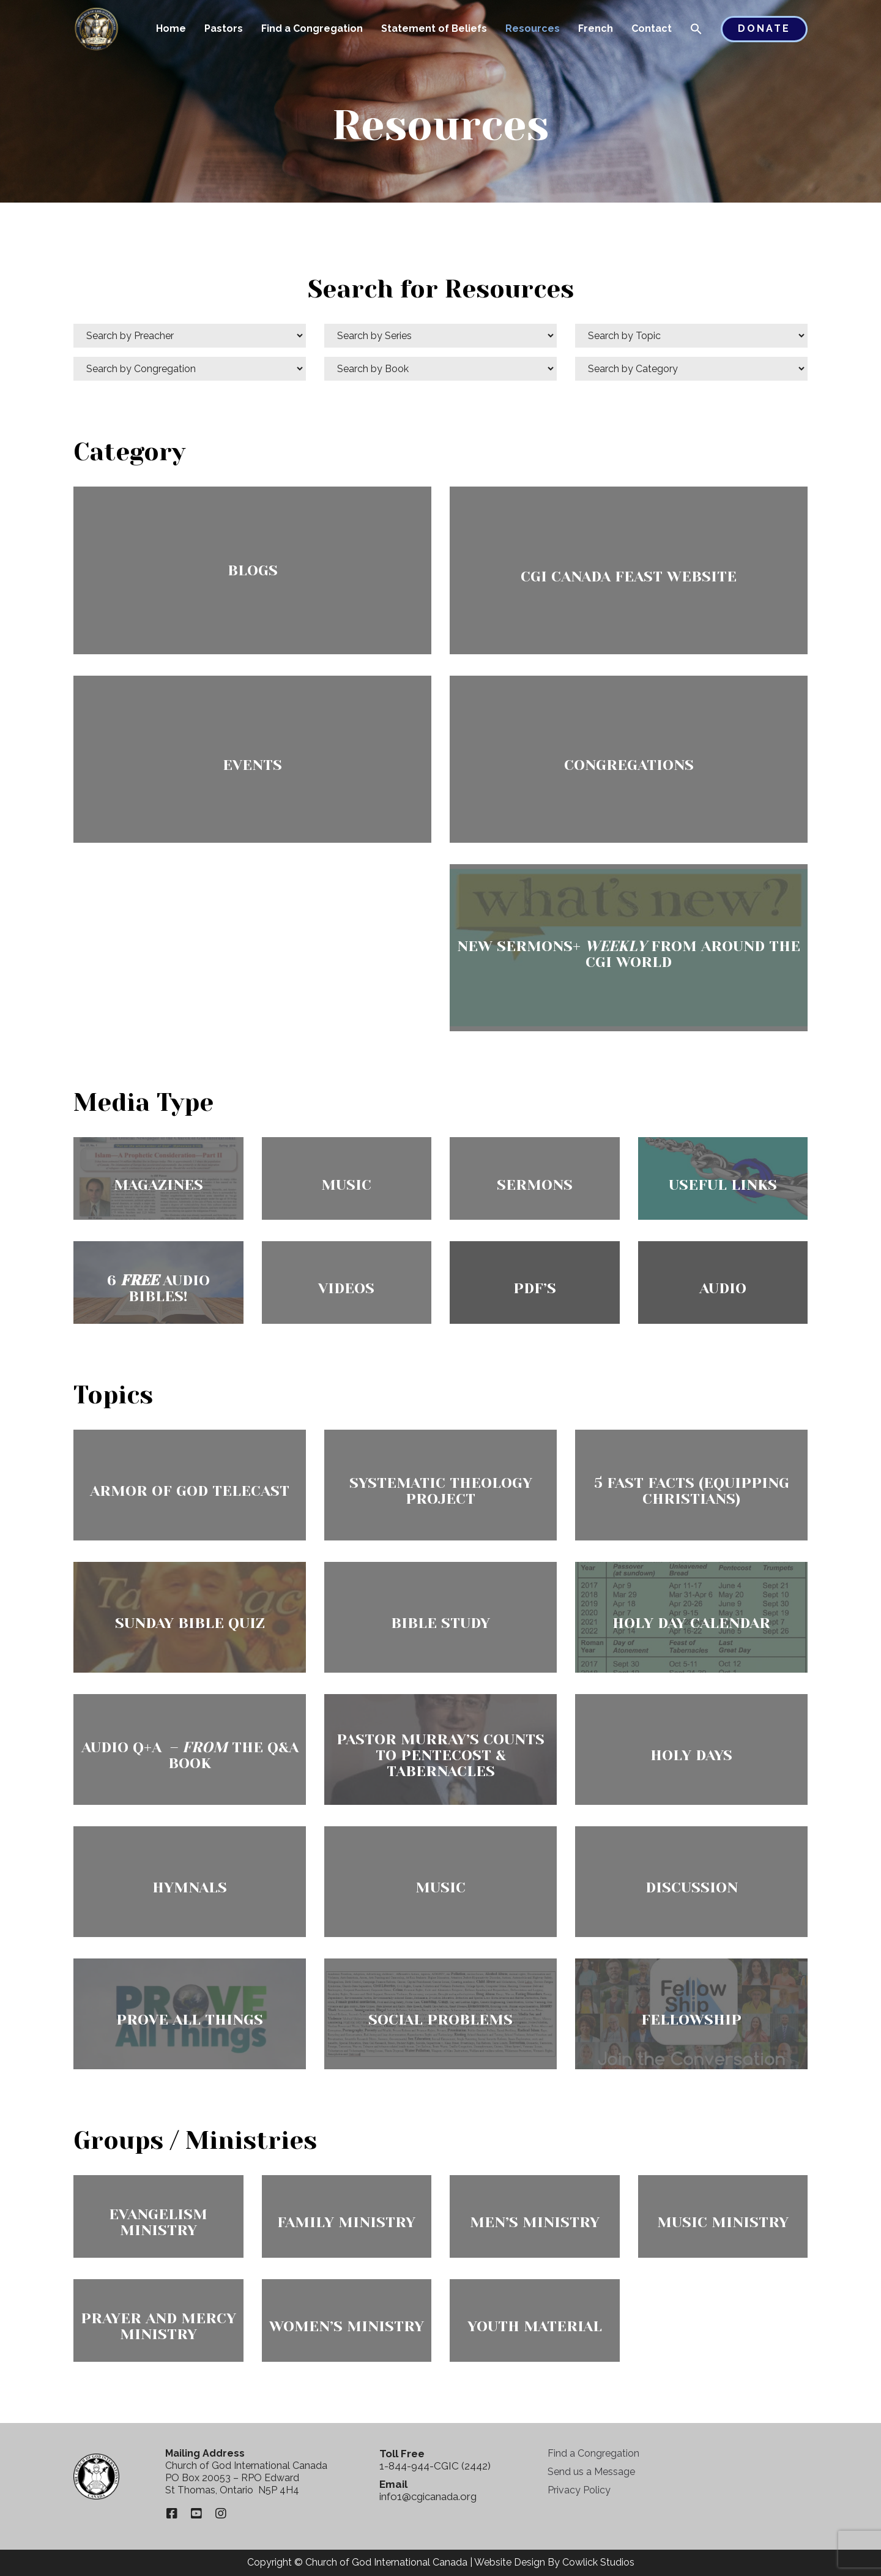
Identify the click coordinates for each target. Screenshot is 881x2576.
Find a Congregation (312, 28)
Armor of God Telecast (189, 1490)
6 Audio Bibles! (158, 1288)
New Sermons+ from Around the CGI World (628, 953)
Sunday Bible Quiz (190, 1623)
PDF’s (534, 1288)
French (595, 28)
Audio (722, 1288)
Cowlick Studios (598, 2562)
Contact (651, 28)
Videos (346, 1288)
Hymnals (189, 1887)
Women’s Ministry (346, 2326)
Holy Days (691, 1755)
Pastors (223, 28)
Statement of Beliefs (434, 28)
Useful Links (723, 1184)
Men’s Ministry (535, 2222)
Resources (532, 28)
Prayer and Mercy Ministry (158, 2326)
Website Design (509, 2562)
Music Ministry (723, 2222)
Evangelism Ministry (158, 2222)
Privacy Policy (579, 2490)
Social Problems (440, 2019)
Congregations (629, 765)
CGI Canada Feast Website (629, 576)
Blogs (253, 570)
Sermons (535, 1184)
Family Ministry (346, 2222)
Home (171, 28)
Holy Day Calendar (691, 1623)
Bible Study (440, 1623)
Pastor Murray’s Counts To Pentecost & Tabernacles (440, 1755)
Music (346, 1184)
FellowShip (691, 2019)
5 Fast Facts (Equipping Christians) (691, 1490)
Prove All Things (189, 2019)
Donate (764, 28)
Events (252, 765)
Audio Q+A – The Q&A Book (190, 1755)
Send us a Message (591, 2471)
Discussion (691, 1887)
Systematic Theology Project (440, 1490)
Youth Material (534, 2326)
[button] (696, 30)
